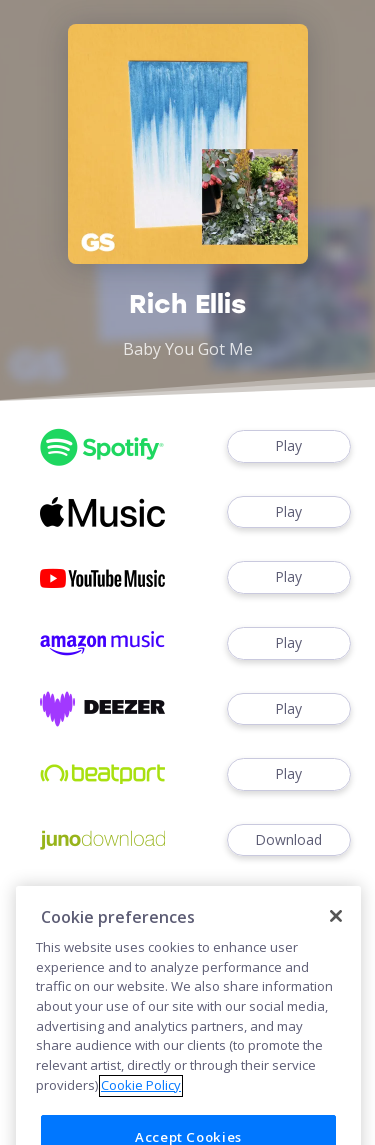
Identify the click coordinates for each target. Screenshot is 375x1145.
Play (289, 446)
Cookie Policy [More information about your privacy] (141, 1101)
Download (289, 840)
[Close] (336, 932)
